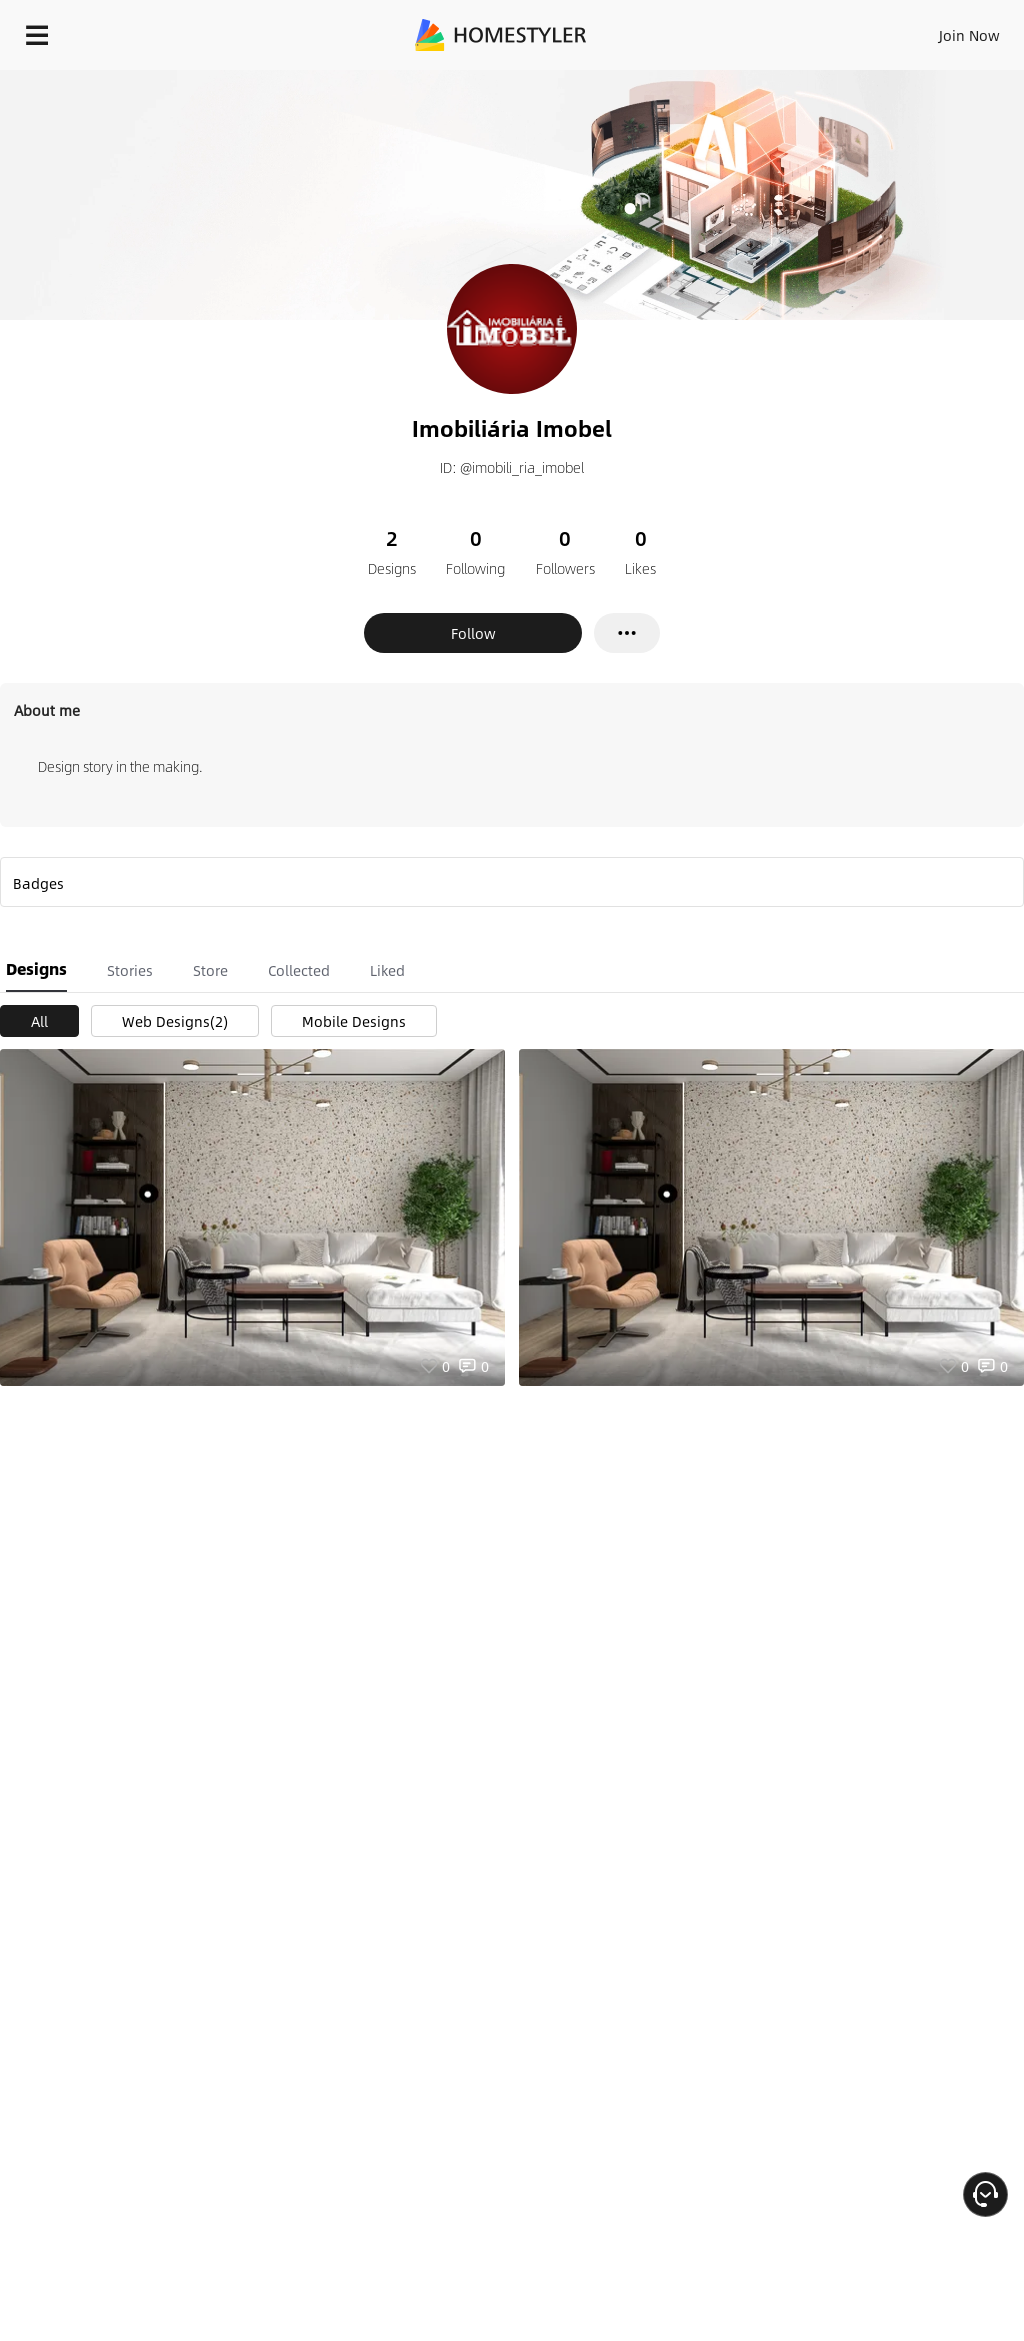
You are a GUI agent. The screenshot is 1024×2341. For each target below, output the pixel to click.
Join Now (969, 35)
